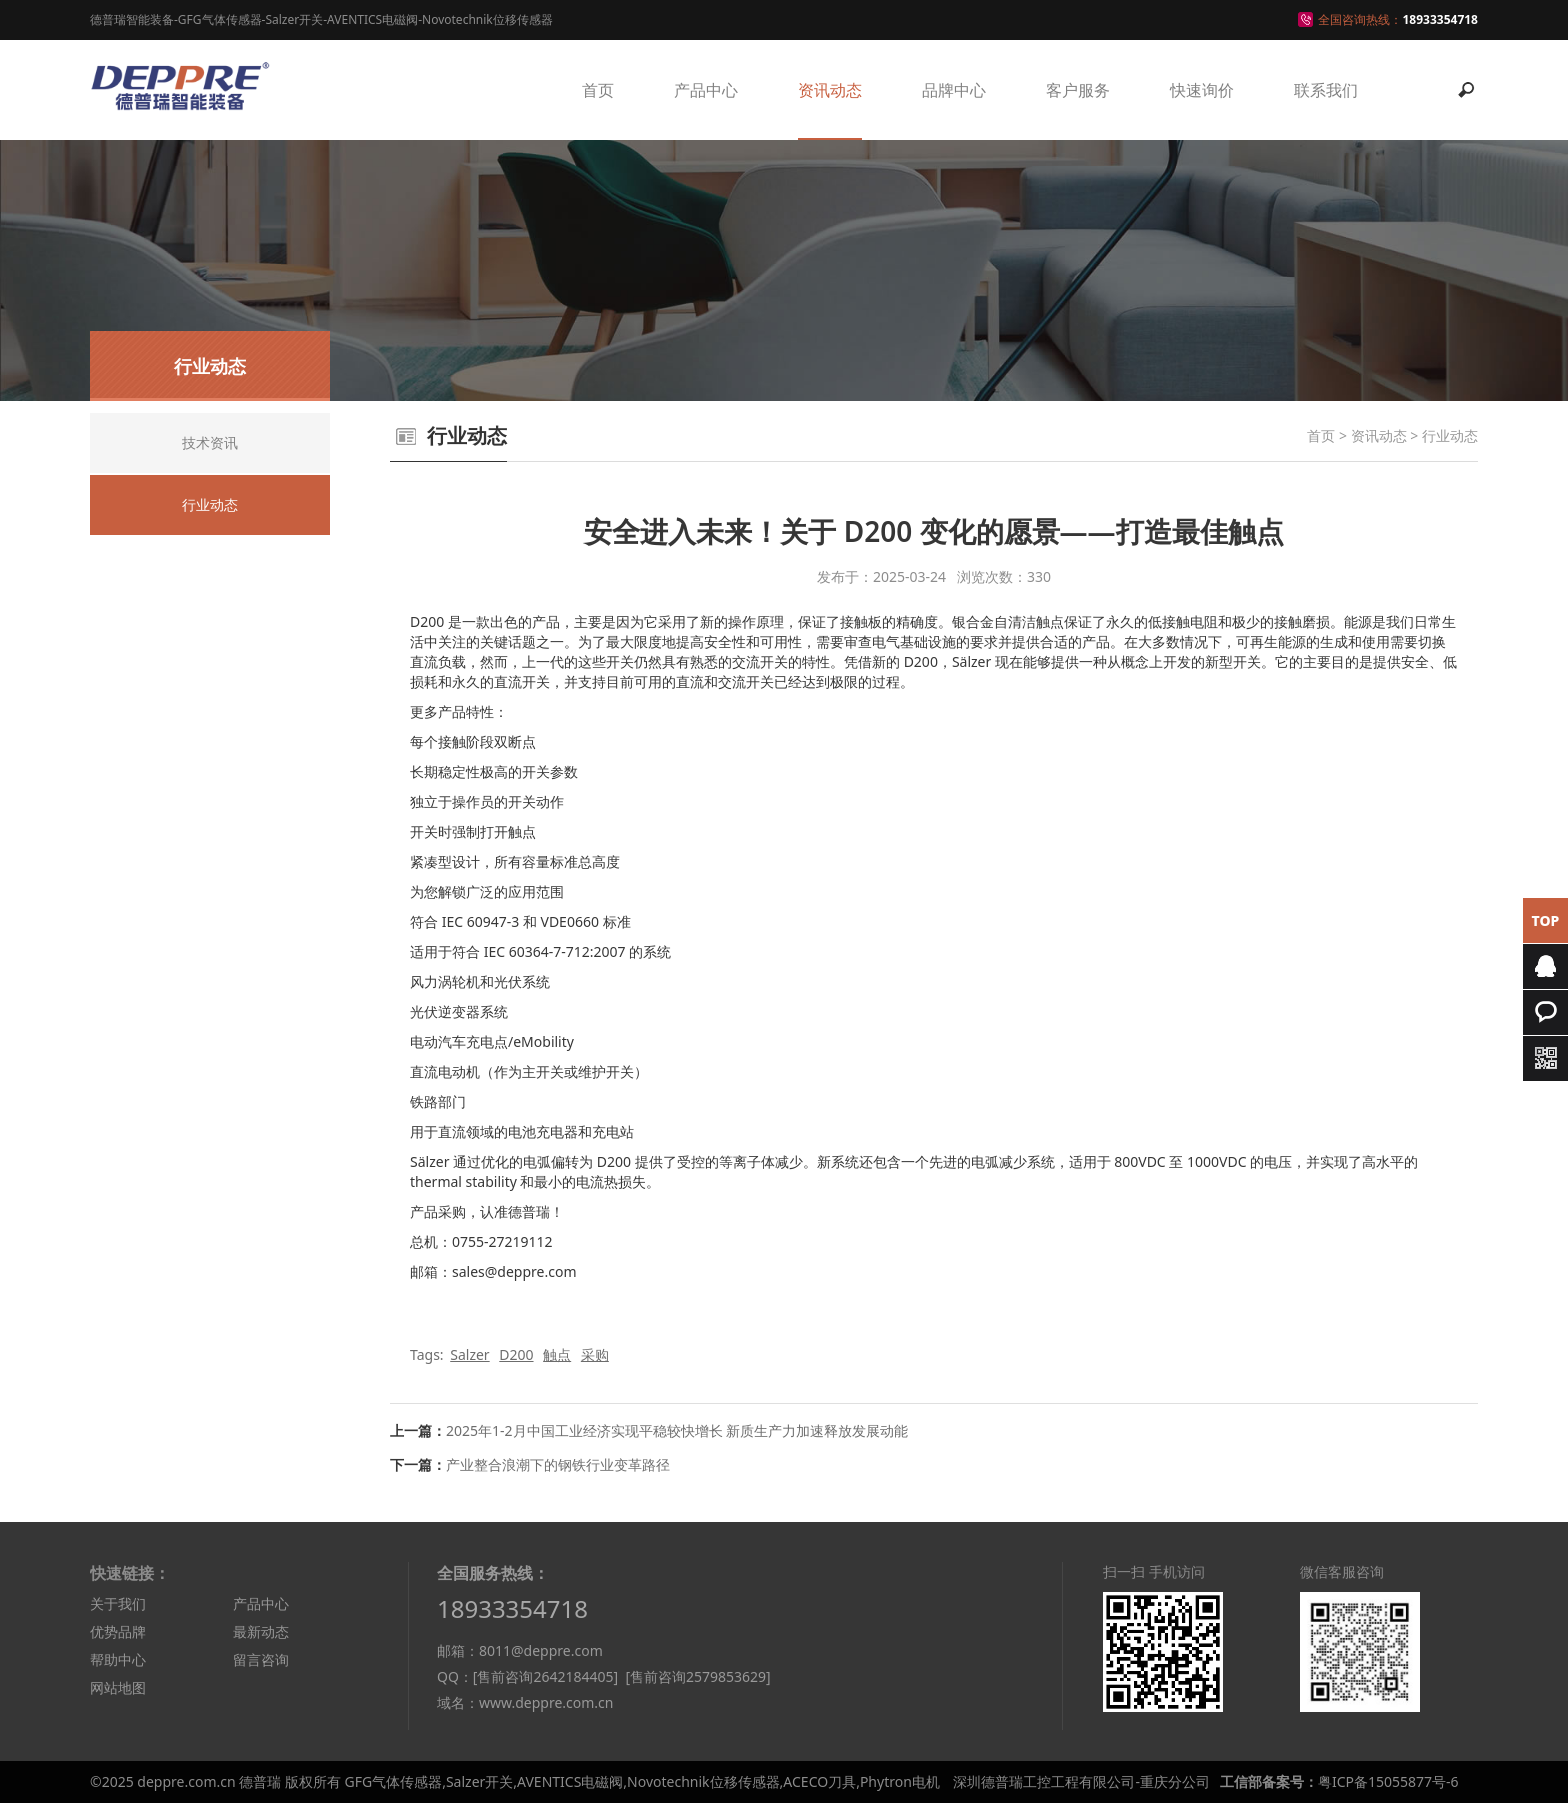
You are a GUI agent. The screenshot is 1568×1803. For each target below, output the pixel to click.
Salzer (469, 1354)
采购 (595, 1354)
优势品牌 (118, 1631)
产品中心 (706, 90)
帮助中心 (118, 1659)
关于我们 (118, 1603)
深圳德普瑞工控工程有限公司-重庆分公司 (1081, 1781)
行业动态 (1450, 435)
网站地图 (118, 1687)
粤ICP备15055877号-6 (1388, 1781)
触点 (557, 1354)
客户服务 (1078, 90)
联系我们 (1326, 90)
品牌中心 (954, 90)
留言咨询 (261, 1659)
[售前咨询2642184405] (545, 1676)
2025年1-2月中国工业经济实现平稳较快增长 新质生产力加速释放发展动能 (677, 1430)
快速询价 (1202, 90)
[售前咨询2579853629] (697, 1676)
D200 (516, 1354)
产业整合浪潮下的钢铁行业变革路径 (558, 1464)
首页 (598, 90)
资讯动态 (830, 90)
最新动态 (261, 1631)
